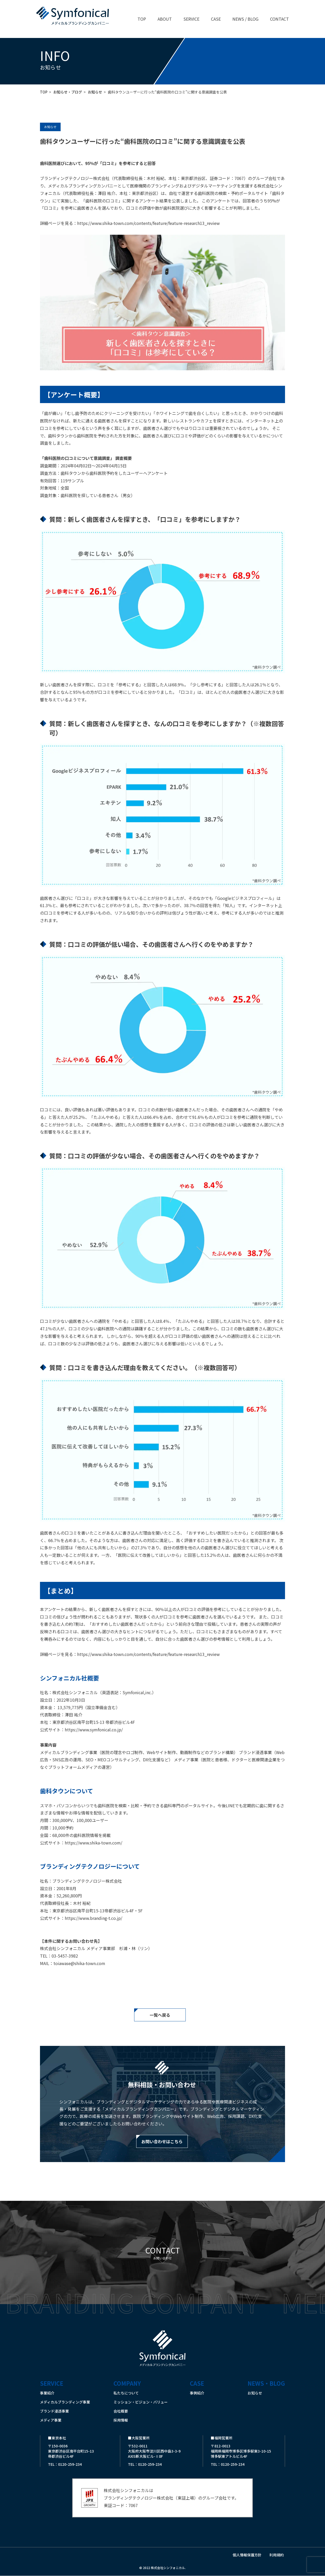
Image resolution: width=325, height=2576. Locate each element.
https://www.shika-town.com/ (93, 1843)
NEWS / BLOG (245, 19)
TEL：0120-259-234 (65, 2464)
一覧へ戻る (160, 2015)
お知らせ (95, 92)
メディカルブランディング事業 (65, 2402)
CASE (216, 19)
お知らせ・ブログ (67, 92)
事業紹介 (47, 2393)
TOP (141, 19)
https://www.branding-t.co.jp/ (93, 1918)
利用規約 (276, 2555)
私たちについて (126, 2393)
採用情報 (120, 2420)
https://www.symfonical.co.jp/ (94, 1729)
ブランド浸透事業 (54, 2411)
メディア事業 (50, 2420)
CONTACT (279, 19)
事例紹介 (197, 2393)
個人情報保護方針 (247, 2555)
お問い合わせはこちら (162, 2141)
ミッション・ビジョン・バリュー (140, 2402)
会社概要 (120, 2411)
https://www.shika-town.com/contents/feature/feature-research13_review (148, 223)
